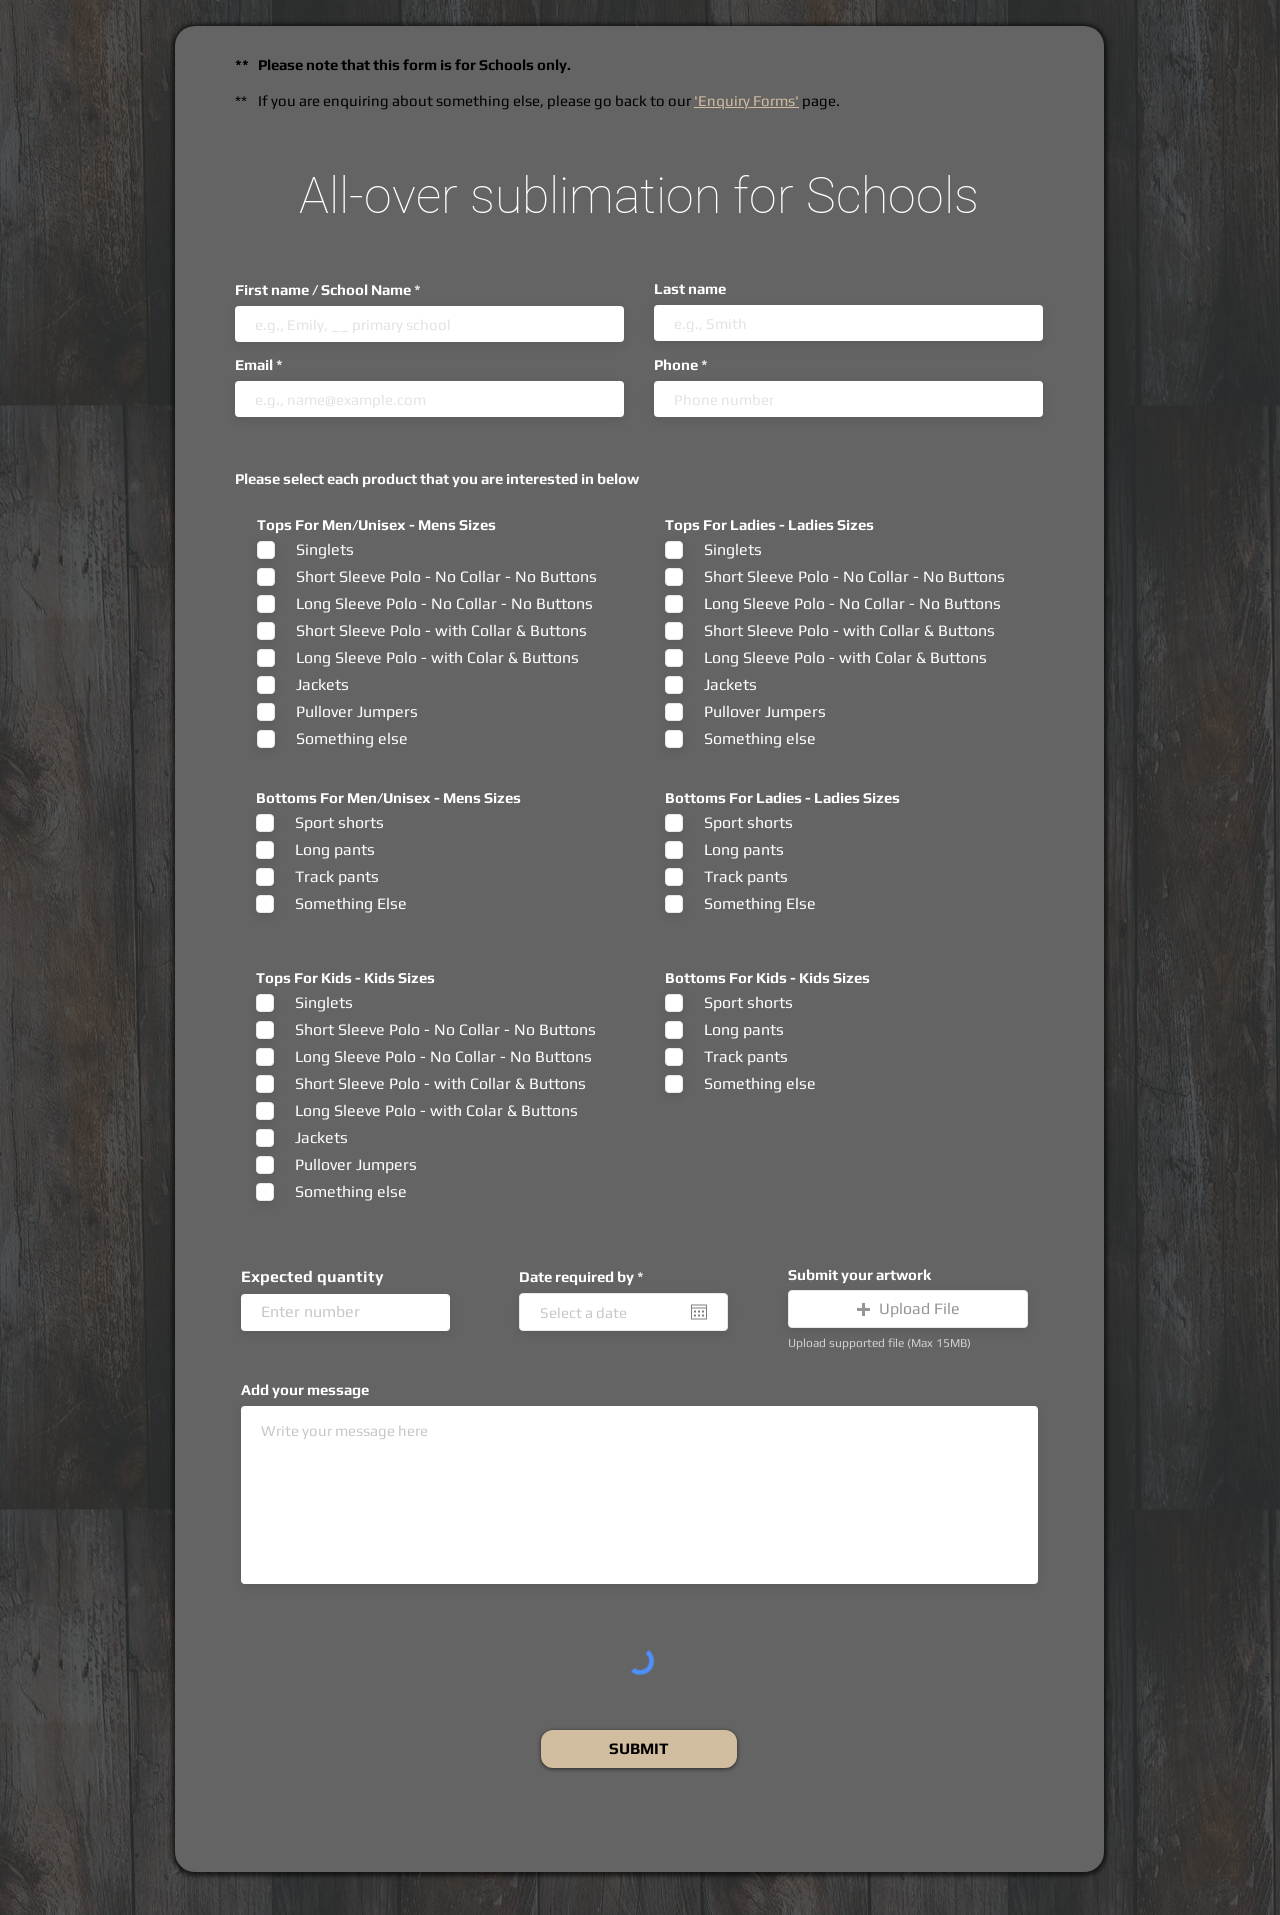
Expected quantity (312, 1277)
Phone (676, 364)
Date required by (585, 1276)
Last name (690, 288)
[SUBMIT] (639, 1749)
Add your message (305, 1389)
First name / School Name (323, 289)
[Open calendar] (699, 1312)
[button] (908, 1309)
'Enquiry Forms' (746, 100)
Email (254, 364)
